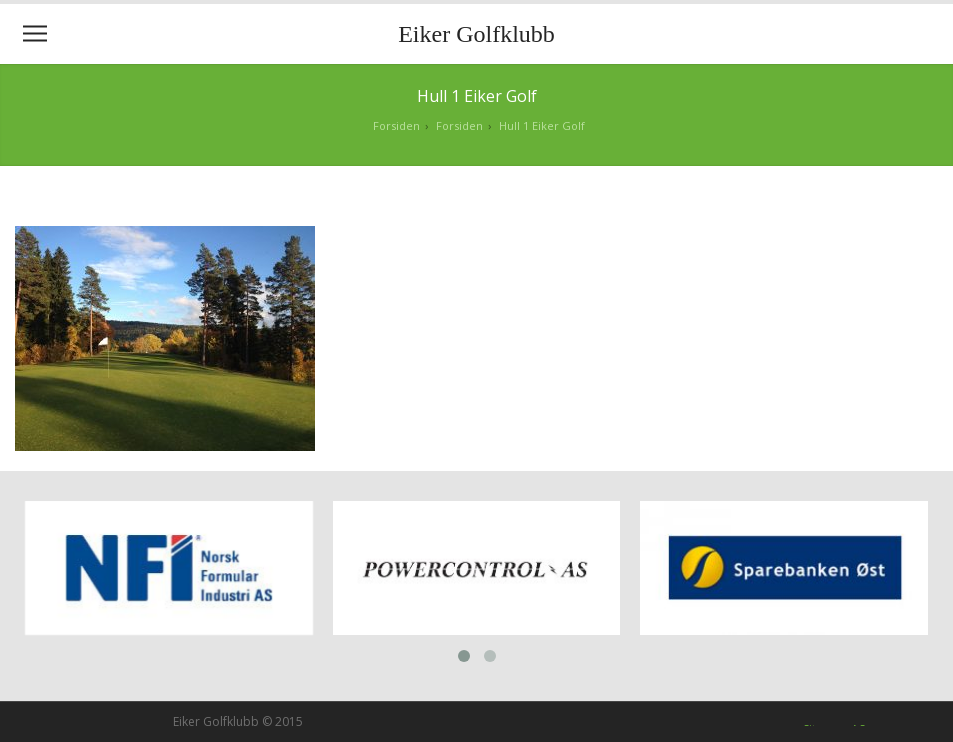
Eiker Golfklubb (476, 34)
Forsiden (396, 125)
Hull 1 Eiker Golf (542, 125)
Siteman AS (834, 723)
